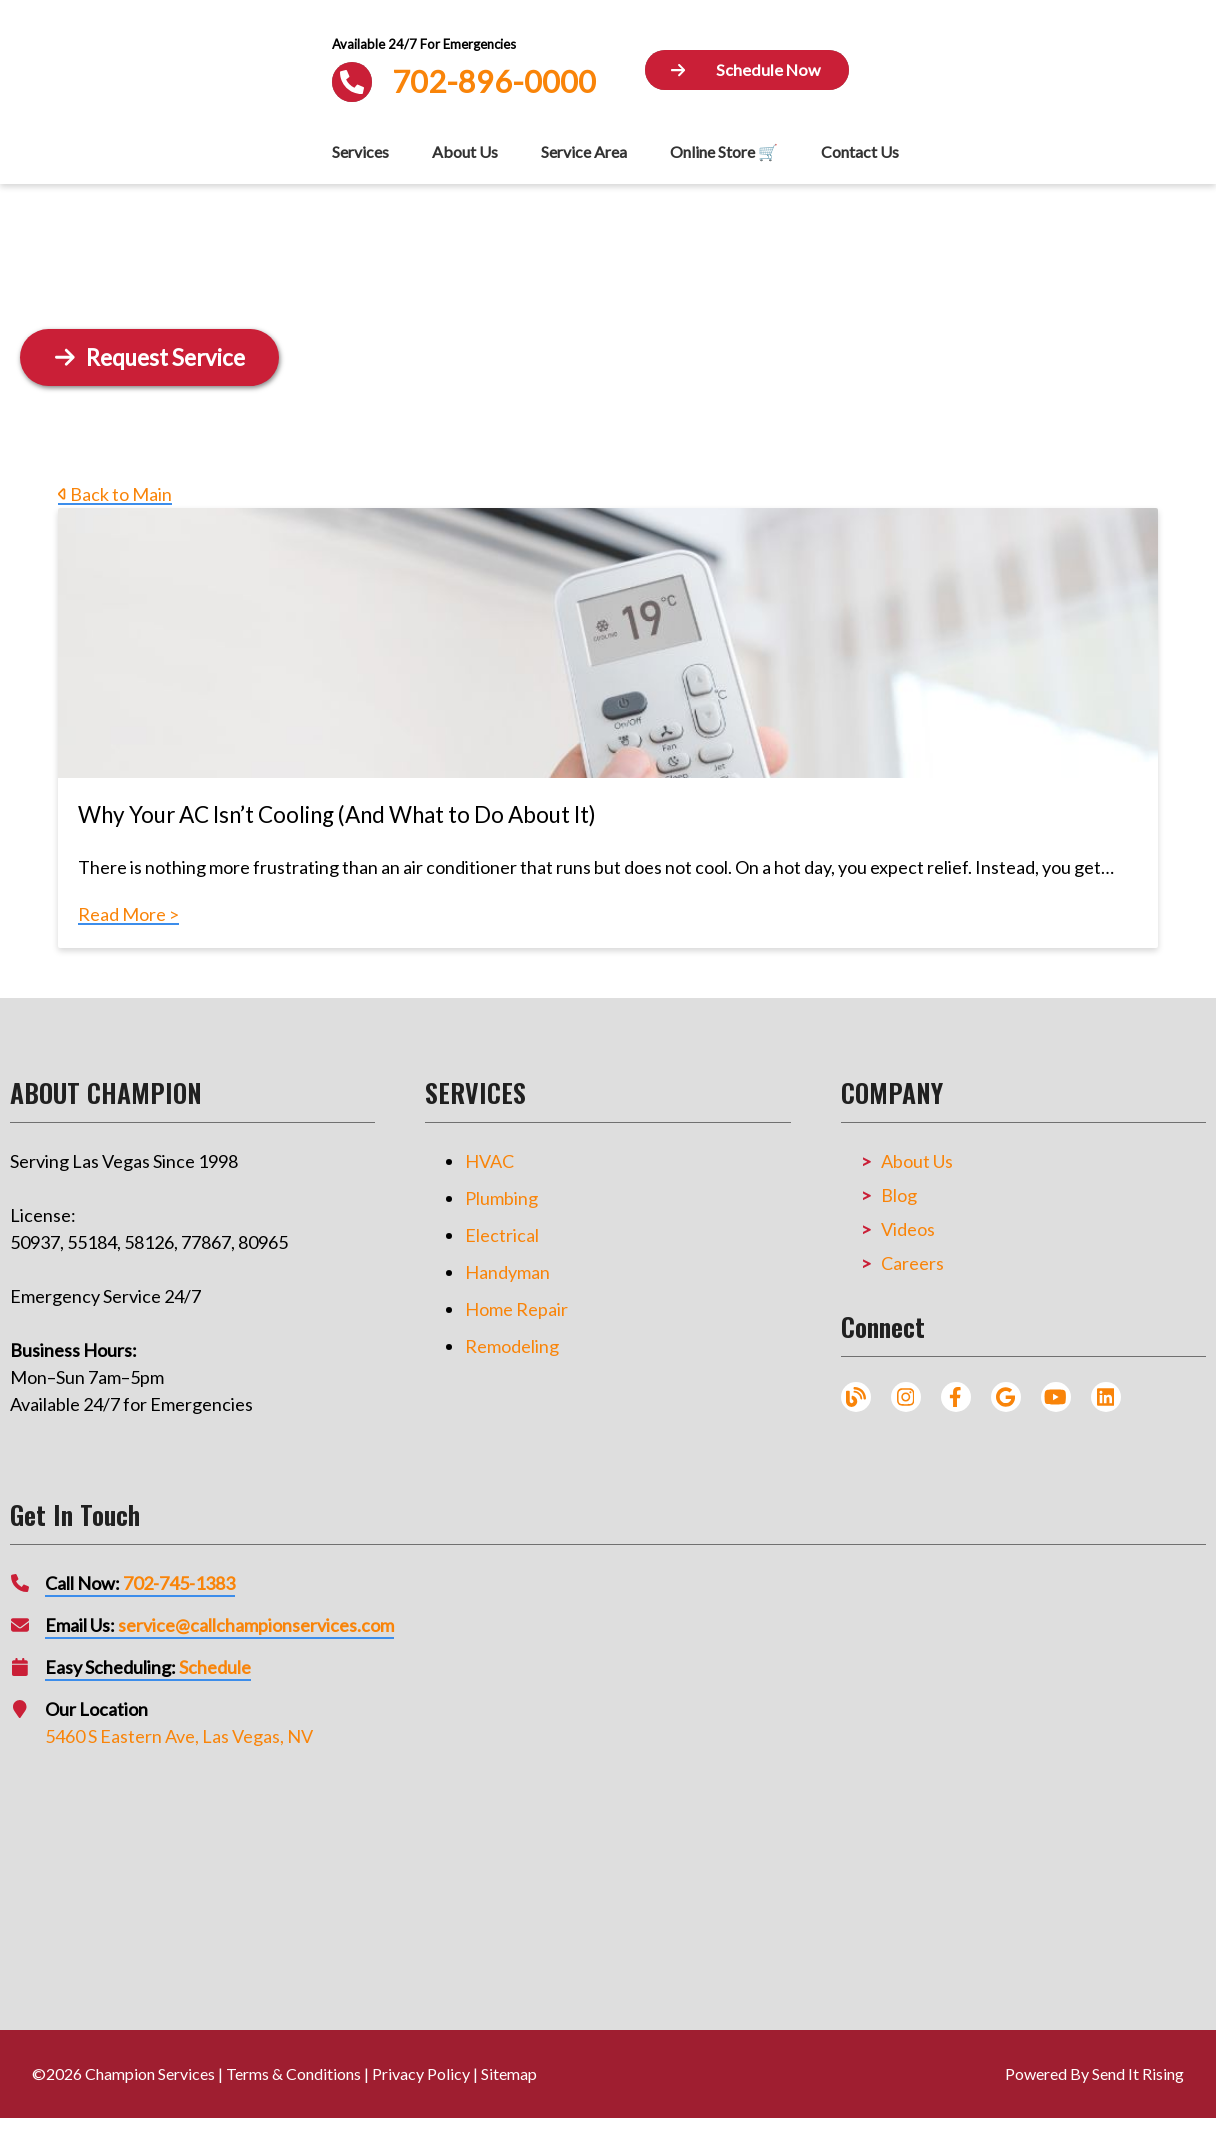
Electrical (502, 1235)
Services (360, 151)
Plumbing (501, 1198)
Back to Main (115, 494)
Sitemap (509, 2073)
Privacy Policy (421, 2073)
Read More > (128, 914)
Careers (912, 1263)
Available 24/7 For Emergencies (424, 44)
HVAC (489, 1161)
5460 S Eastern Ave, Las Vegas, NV (179, 1736)
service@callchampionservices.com (256, 1625)
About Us (465, 151)
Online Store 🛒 (724, 151)
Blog (899, 1195)
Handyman (507, 1272)
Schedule (215, 1667)
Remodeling (512, 1346)
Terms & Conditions (293, 2073)
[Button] (747, 70)
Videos (908, 1229)
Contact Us (860, 151)
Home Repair (516, 1309)
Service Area (584, 151)
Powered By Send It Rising (1094, 2073)
